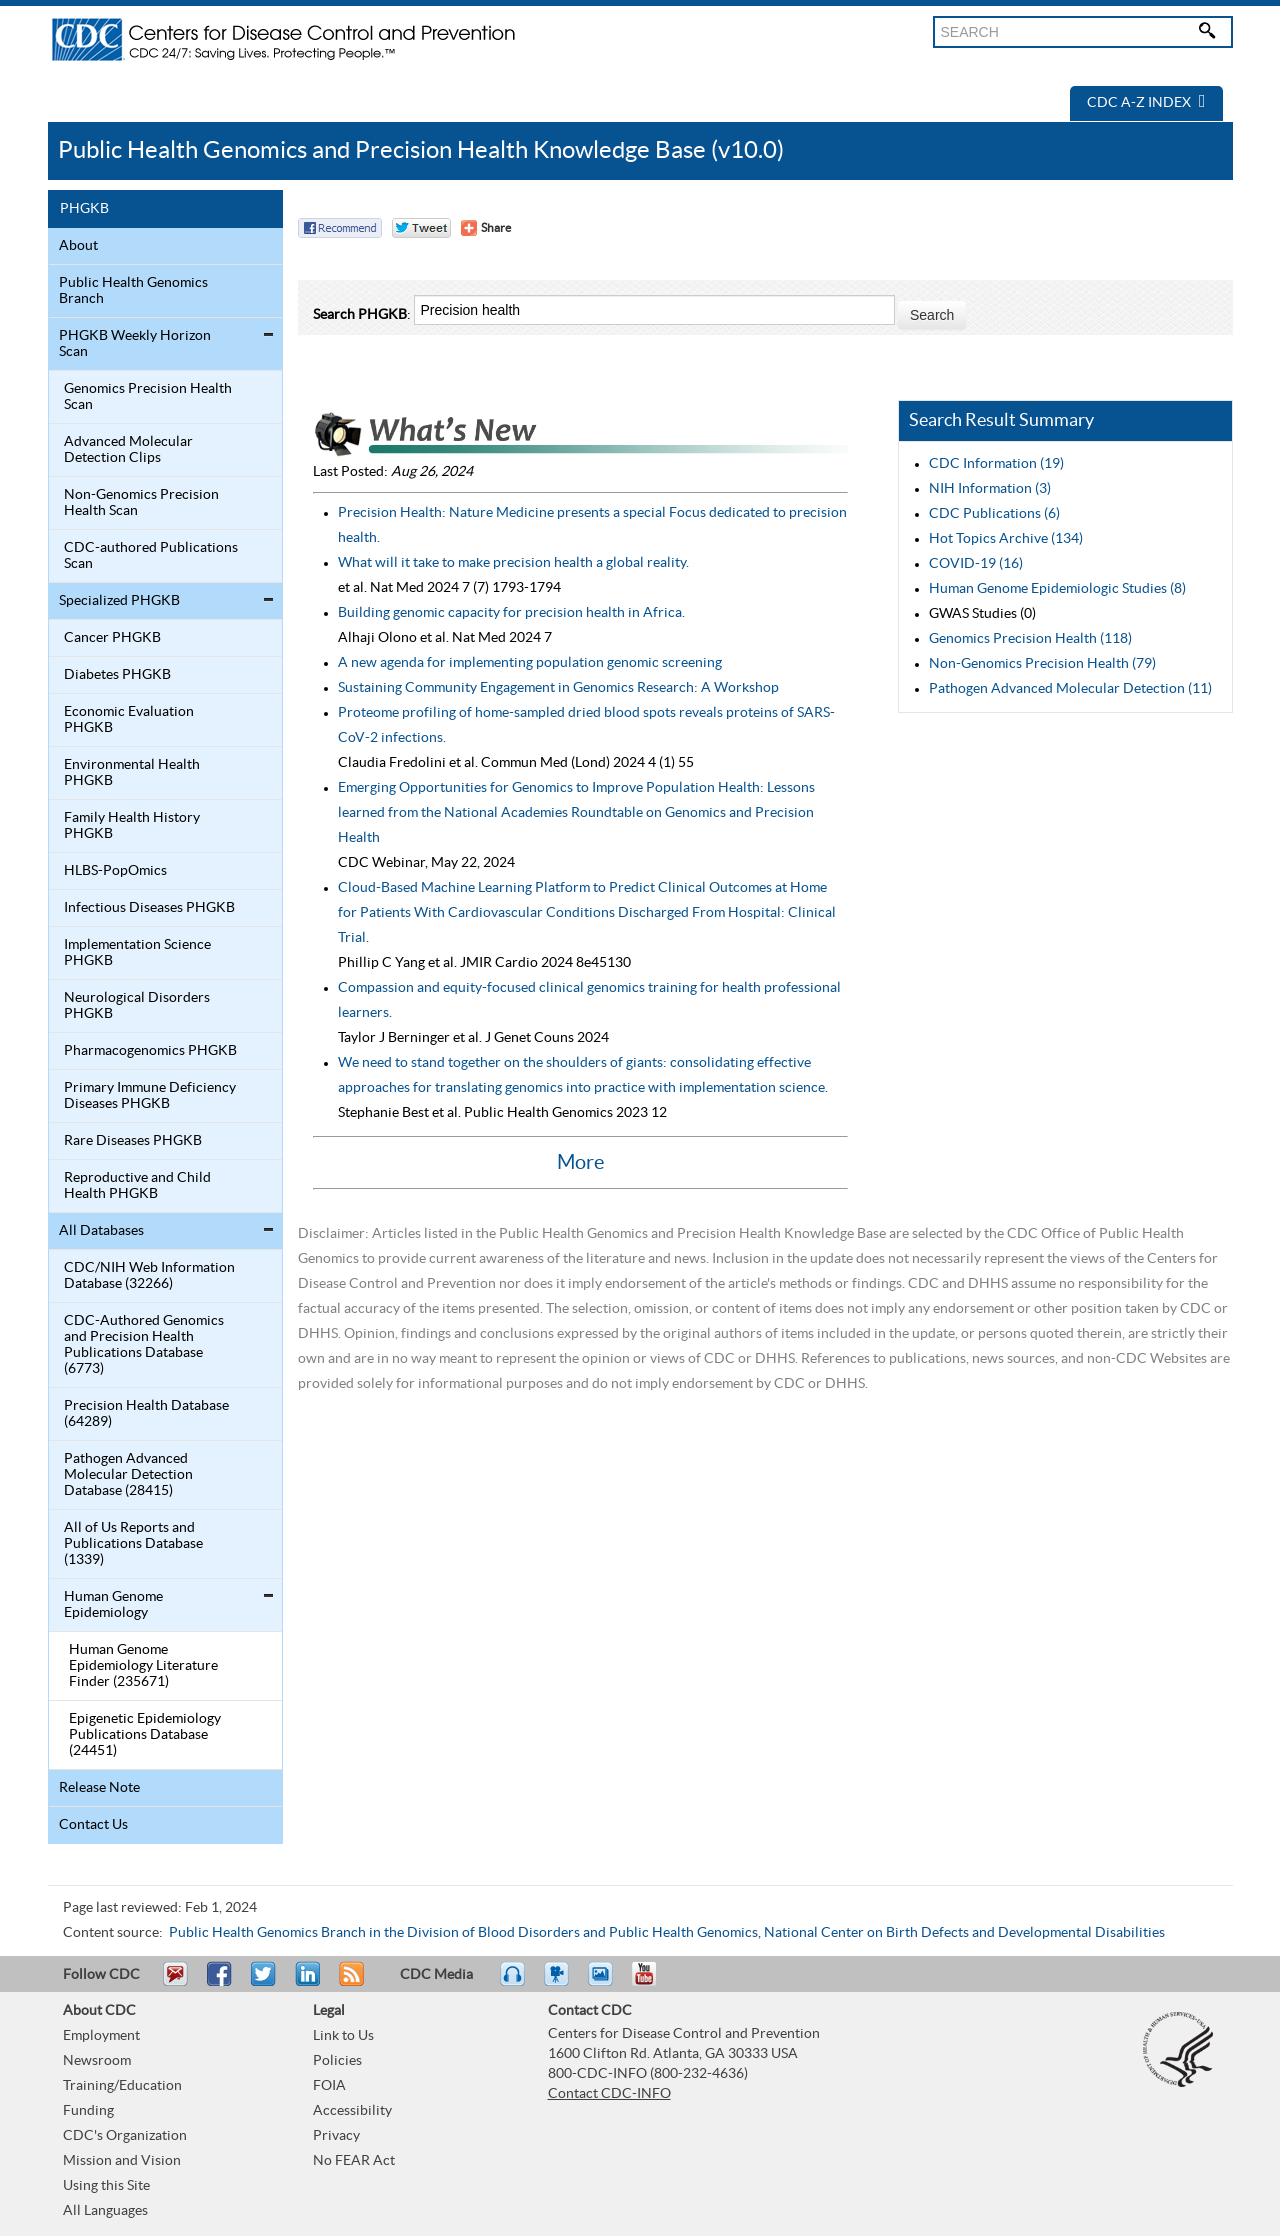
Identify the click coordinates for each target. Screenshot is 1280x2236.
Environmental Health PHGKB (132, 773)
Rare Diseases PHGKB (133, 1141)
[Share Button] (486, 228)
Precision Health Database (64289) (146, 1414)
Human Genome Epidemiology (113, 1605)
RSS (349, 1983)
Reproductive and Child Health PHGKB (137, 1186)
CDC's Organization (125, 2136)
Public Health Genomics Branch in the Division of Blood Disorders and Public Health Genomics (463, 1933)
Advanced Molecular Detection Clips (128, 450)
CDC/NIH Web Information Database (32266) (149, 1276)
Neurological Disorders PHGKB (137, 1006)
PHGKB (84, 209)
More (580, 1163)
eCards (605, 1983)
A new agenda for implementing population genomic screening (530, 663)
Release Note (99, 1788)
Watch (559, 1983)
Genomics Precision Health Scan (148, 397)
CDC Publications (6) (994, 514)
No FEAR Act (354, 2161)
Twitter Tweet (421, 228)
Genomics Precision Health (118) (1030, 639)
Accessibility (352, 2111)
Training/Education (122, 2086)
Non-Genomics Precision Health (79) (1042, 664)
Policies (337, 2061)
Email (175, 1983)
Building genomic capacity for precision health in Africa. (511, 613)
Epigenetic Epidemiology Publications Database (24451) (145, 1735)
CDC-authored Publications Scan (151, 556)
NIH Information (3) (990, 489)
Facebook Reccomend (340, 228)
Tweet (264, 1983)
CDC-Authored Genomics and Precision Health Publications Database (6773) (144, 1345)
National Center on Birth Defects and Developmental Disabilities (964, 1933)
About (78, 246)
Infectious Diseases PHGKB (149, 908)
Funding (88, 2111)
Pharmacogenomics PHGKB (150, 1051)
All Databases (101, 1231)
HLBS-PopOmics (115, 871)
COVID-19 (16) (976, 564)
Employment (101, 2036)
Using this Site (106, 2186)
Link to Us (343, 2036)
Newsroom (97, 2061)
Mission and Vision (122, 2161)
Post (305, 1983)
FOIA (329, 2086)
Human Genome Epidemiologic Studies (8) (1057, 589)
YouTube (654, 1983)
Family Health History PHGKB (132, 826)
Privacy (336, 2136)
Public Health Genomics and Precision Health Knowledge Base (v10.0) (421, 150)
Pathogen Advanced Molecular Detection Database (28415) (128, 1475)
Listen (513, 1983)
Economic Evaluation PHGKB (129, 720)
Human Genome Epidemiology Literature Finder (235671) (143, 1666)
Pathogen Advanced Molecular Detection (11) (1070, 689)
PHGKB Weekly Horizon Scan (135, 344)
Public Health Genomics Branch (133, 291)
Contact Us (93, 1825)
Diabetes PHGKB (117, 675)
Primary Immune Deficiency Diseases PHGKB (150, 1096)
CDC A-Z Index (1146, 103)
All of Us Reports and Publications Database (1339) (133, 1544)
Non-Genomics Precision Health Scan (141, 503)
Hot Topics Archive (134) (1006, 539)
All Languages (105, 2211)
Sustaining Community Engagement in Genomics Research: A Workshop (558, 688)
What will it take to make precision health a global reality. (513, 563)
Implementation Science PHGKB (137, 953)
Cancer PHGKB (112, 638)
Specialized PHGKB (119, 601)
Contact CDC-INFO (609, 2094)
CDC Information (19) (996, 464)
